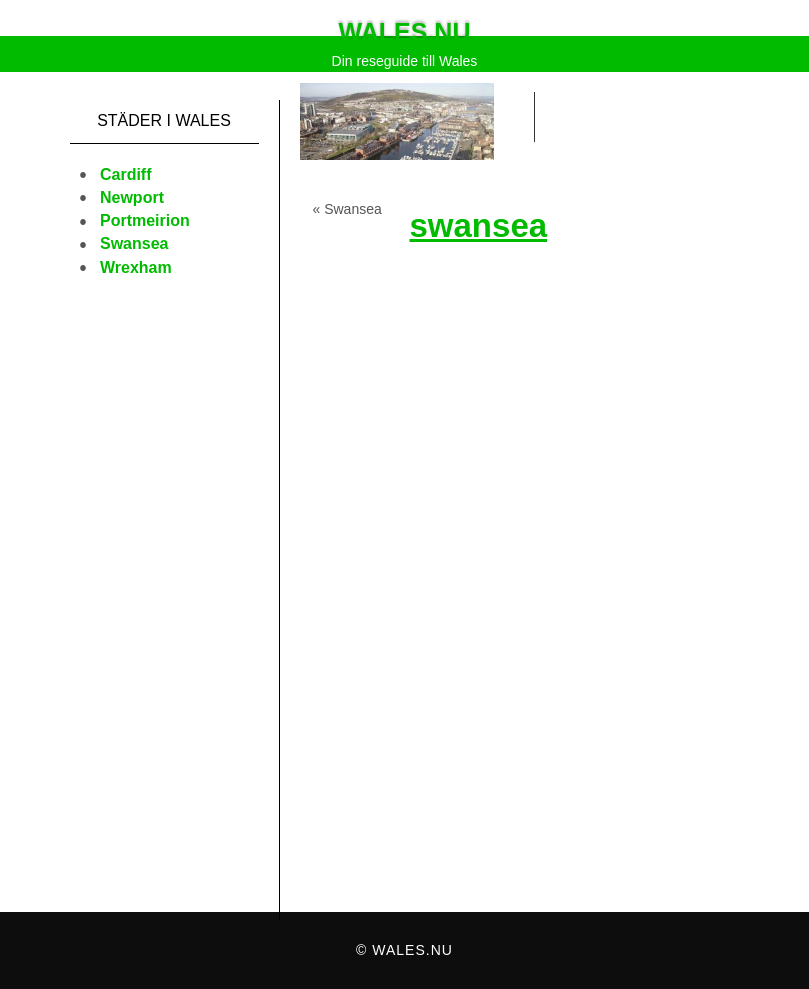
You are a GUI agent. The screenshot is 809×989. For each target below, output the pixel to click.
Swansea (134, 243)
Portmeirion (145, 220)
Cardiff (126, 174)
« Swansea (347, 209)
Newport (132, 197)
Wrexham (136, 267)
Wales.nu (405, 32)
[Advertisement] (164, 610)
